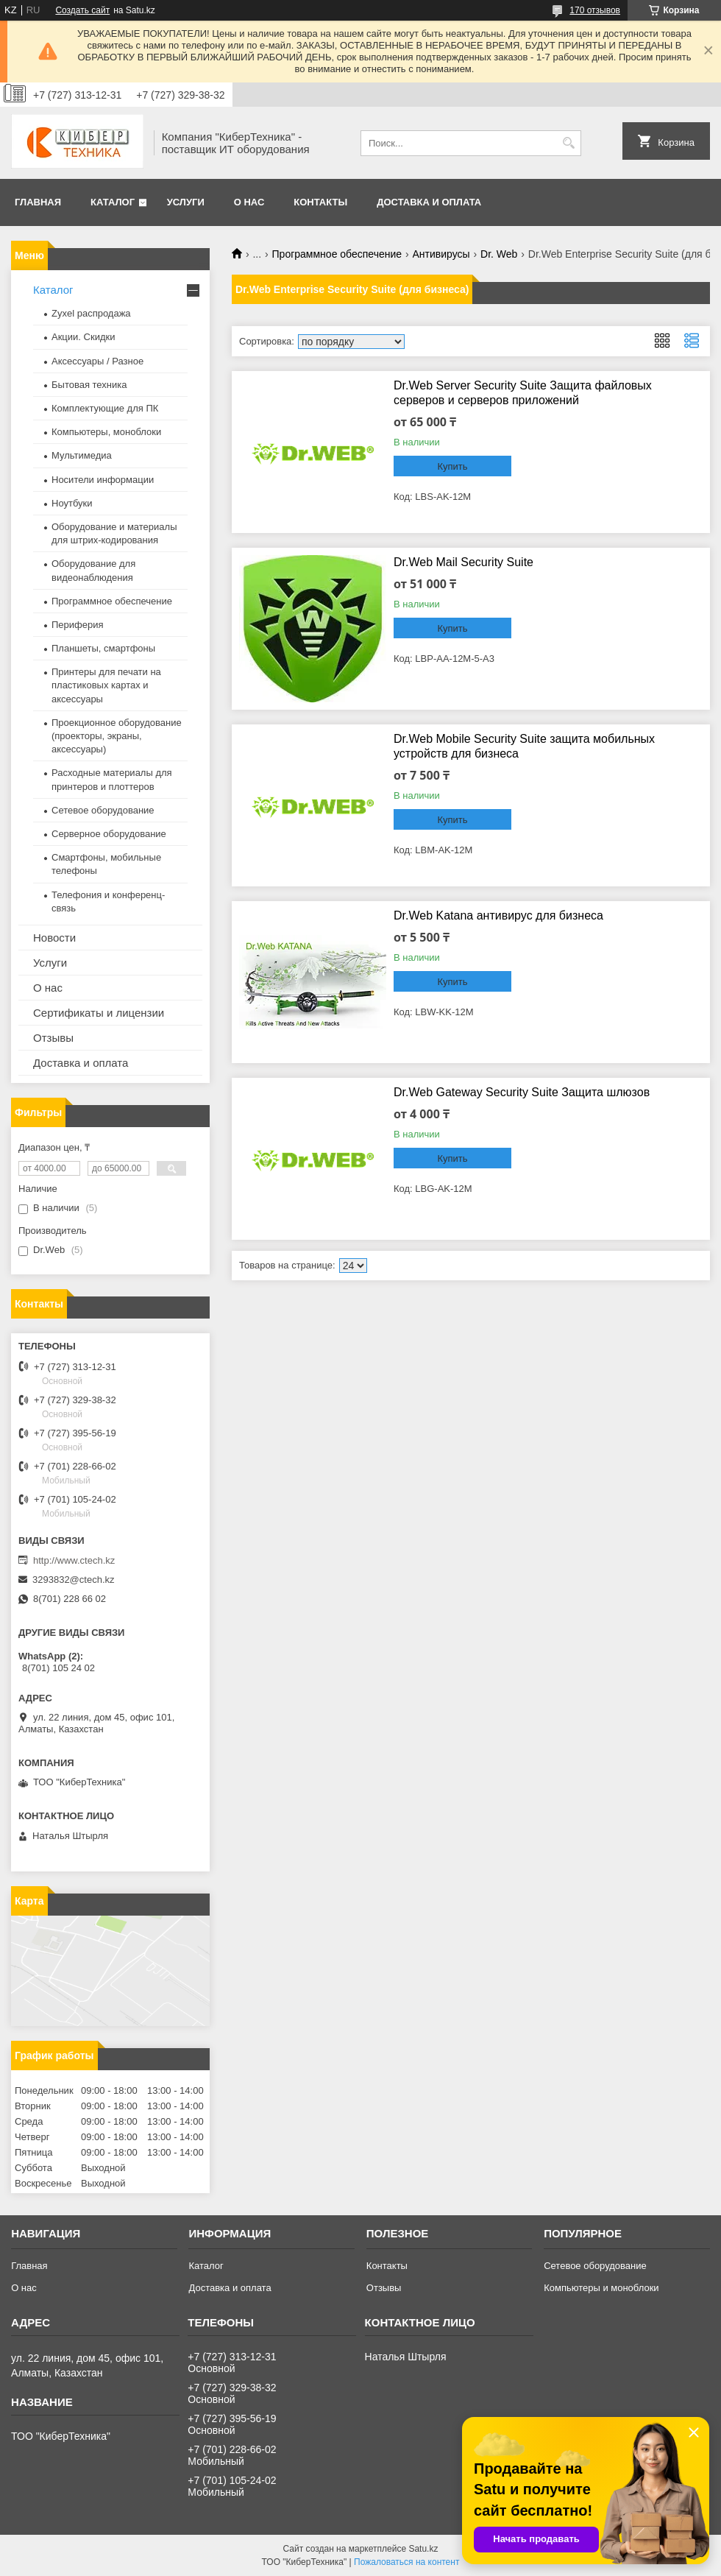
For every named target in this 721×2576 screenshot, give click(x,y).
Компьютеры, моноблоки (106, 431)
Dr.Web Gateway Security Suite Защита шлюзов (522, 1092)
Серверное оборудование (109, 833)
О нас (249, 202)
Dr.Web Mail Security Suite (463, 562)
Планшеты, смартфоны (103, 648)
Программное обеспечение (337, 254)
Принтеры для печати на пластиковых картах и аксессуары (106, 685)
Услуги (186, 202)
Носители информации (103, 479)
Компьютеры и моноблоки (601, 2287)
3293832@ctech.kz (73, 1579)
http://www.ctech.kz (74, 1560)
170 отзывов (594, 10)
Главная (38, 202)
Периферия (78, 624)
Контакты (320, 202)
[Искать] (568, 143)
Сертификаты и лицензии (98, 1012)
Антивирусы (441, 254)
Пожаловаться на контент (406, 2562)
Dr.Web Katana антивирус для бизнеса (498, 915)
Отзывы (53, 1037)
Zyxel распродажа (91, 313)
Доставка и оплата (429, 202)
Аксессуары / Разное (97, 361)
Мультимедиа (82, 455)
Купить (452, 466)
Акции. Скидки (83, 336)
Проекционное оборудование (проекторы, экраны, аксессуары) (117, 736)
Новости (54, 937)
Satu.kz (423, 2549)
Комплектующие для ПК (105, 408)
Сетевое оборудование (103, 810)
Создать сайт (82, 10)
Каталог (112, 202)
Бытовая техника (89, 384)
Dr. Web (498, 254)
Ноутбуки (72, 503)
